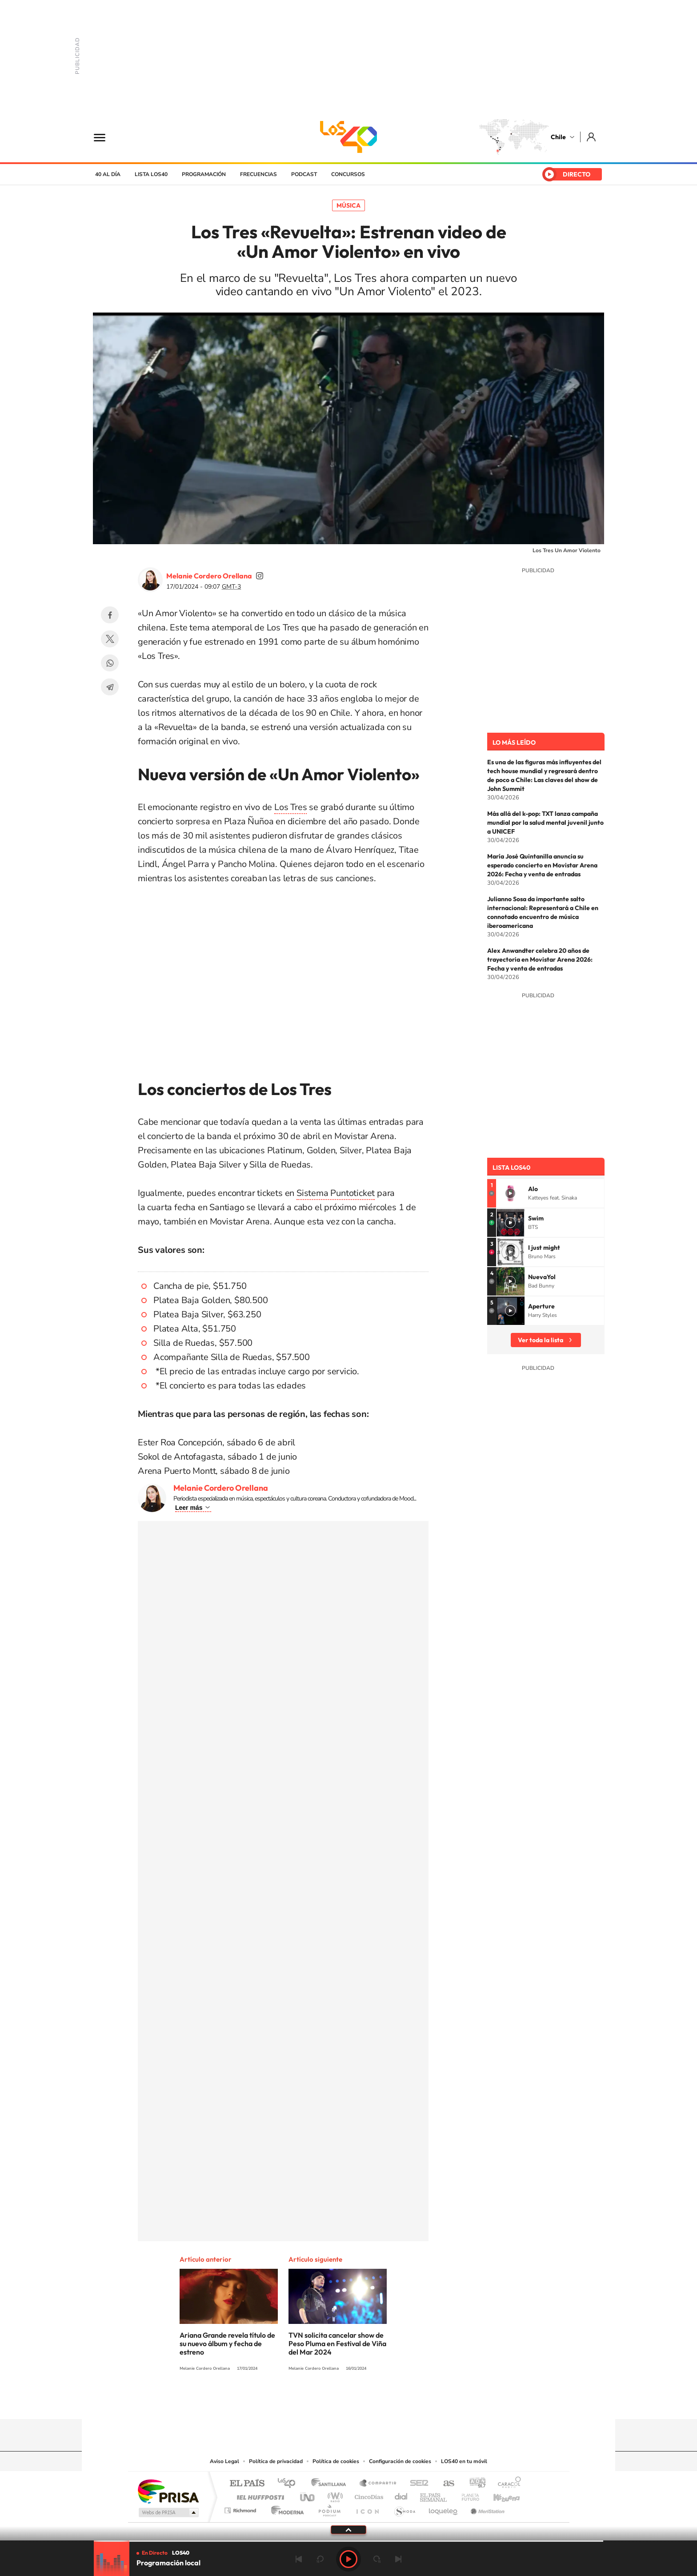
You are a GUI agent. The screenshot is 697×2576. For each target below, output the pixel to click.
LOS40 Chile (348, 137)
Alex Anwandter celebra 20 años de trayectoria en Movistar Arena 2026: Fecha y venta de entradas (540, 959)
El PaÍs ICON (367, 2508)
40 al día (107, 174)
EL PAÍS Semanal (434, 2494)
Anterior (298, 2559)
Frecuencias (258, 174)
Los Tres (290, 807)
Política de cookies (335, 2461)
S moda (404, 2508)
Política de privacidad (276, 2461)
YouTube (331, 2402)
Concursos (348, 174)
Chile (558, 137)
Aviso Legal (224, 2461)
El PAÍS (247, 2483)
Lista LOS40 (151, 174)
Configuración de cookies (400, 2461)
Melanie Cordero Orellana (209, 575)
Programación (204, 174)
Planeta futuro (467, 2494)
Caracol (506, 2483)
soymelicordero (259, 576)
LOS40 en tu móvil (464, 2461)
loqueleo (444, 2508)
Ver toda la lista (540, 1340)
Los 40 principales (289, 2483)
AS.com (445, 2483)
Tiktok (295, 2402)
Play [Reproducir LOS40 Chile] (348, 2559)
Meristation (486, 2508)
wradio (333, 2494)
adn (474, 2483)
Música (348, 205)
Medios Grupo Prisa (168, 2512)
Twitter (110, 638)
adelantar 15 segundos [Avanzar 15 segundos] (377, 2559)
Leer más (188, 1507)
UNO (308, 2494)
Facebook (110, 614)
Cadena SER (416, 2483)
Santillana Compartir (378, 2483)
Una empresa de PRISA (168, 2491)
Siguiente (398, 2559)
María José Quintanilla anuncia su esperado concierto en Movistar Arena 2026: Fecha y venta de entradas (542, 865)
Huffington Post (259, 2494)
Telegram (110, 686)
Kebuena (499, 2494)
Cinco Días (368, 2494)
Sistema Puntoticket (335, 1193)
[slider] (348, 2541)
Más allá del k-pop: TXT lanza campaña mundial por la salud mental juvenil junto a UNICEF (545, 822)
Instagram (313, 2402)
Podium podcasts (329, 2508)
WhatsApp (110, 662)
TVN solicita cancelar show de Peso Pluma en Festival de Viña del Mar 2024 (337, 2343)
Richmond (241, 2508)
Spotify (384, 2402)
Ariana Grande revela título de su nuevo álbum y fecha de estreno (227, 2343)
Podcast (304, 174)
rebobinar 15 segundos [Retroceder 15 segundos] (320, 2559)
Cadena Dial (401, 2494)
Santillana (331, 2483)
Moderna (285, 2508)
